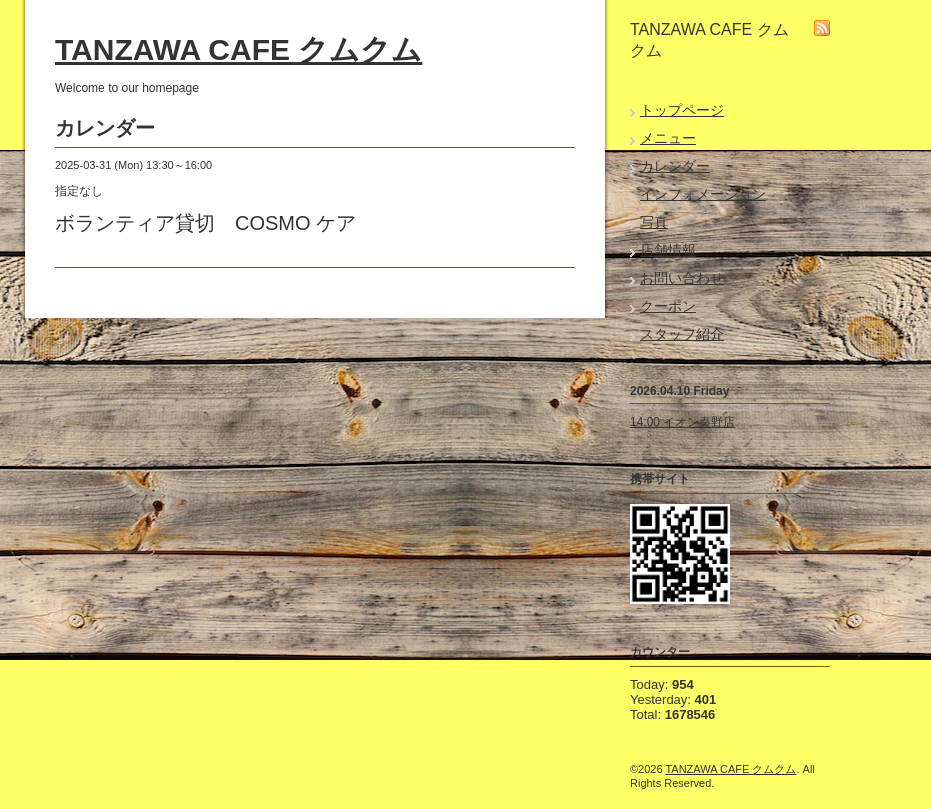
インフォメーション (703, 194)
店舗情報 (668, 250)
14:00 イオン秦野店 (682, 422)
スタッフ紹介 (682, 334)
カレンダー (675, 166)
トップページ (682, 110)
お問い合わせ (682, 278)
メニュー (668, 138)
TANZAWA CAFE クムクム (238, 49)
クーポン (668, 306)
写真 (654, 222)
